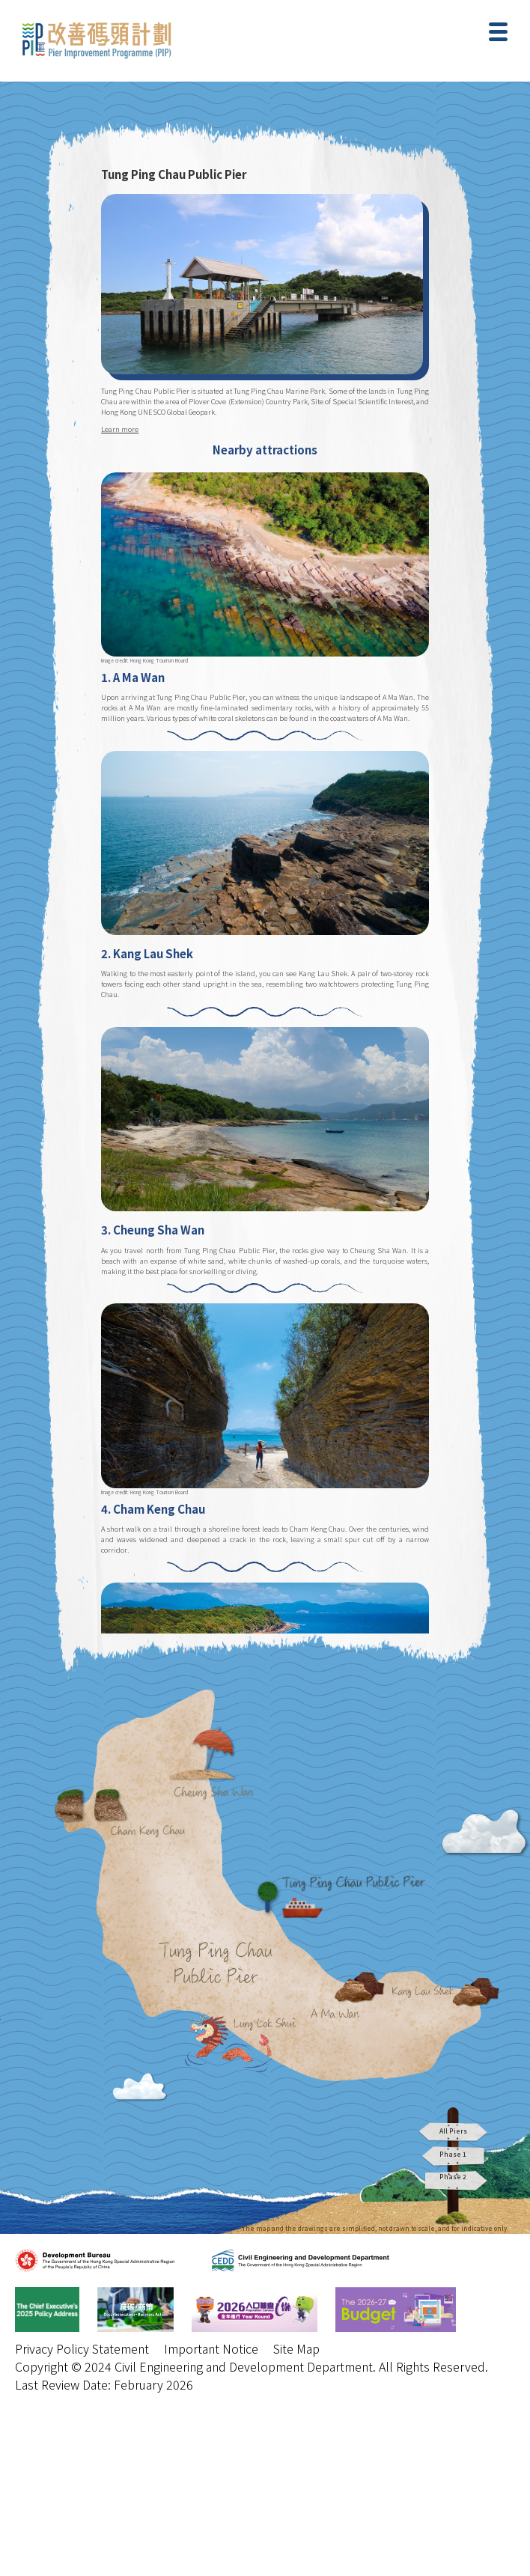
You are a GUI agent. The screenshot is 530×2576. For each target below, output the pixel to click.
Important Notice (211, 2348)
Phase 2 (453, 2180)
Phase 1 (453, 2156)
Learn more (119, 429)
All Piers (453, 2131)
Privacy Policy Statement (82, 2348)
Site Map (296, 2348)
